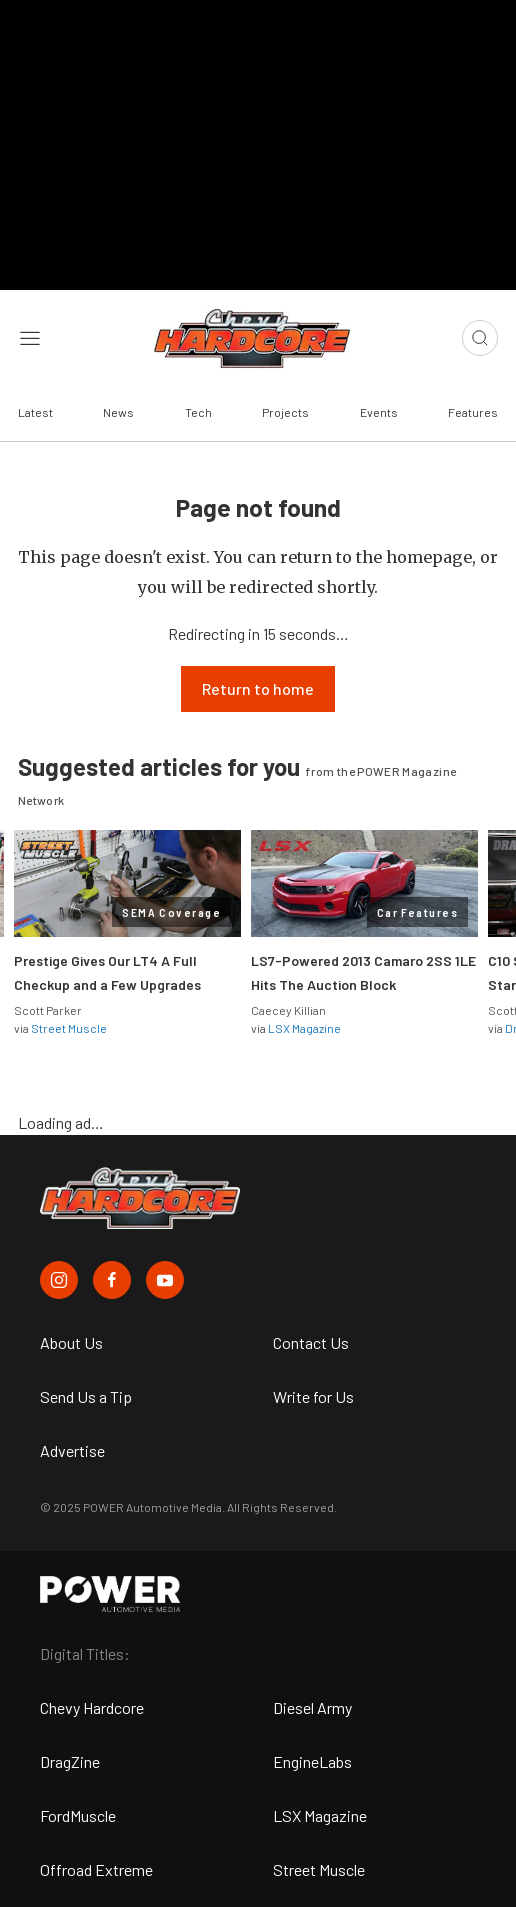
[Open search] (480, 338)
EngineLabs (312, 1761)
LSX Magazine (304, 1028)
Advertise (72, 1450)
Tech (198, 412)
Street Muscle (69, 1028)
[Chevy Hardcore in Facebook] (112, 1280)
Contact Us (311, 1342)
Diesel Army (312, 1707)
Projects (285, 412)
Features (473, 412)
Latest (35, 412)
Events (379, 412)
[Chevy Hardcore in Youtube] (165, 1280)
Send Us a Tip (86, 1396)
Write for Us (313, 1396)
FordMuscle (78, 1815)
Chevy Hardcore (92, 1707)
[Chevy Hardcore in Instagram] (59, 1280)
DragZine (70, 1761)
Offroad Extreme (96, 1869)
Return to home (258, 688)
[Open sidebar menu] (30, 338)
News (118, 412)
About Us (71, 1342)
